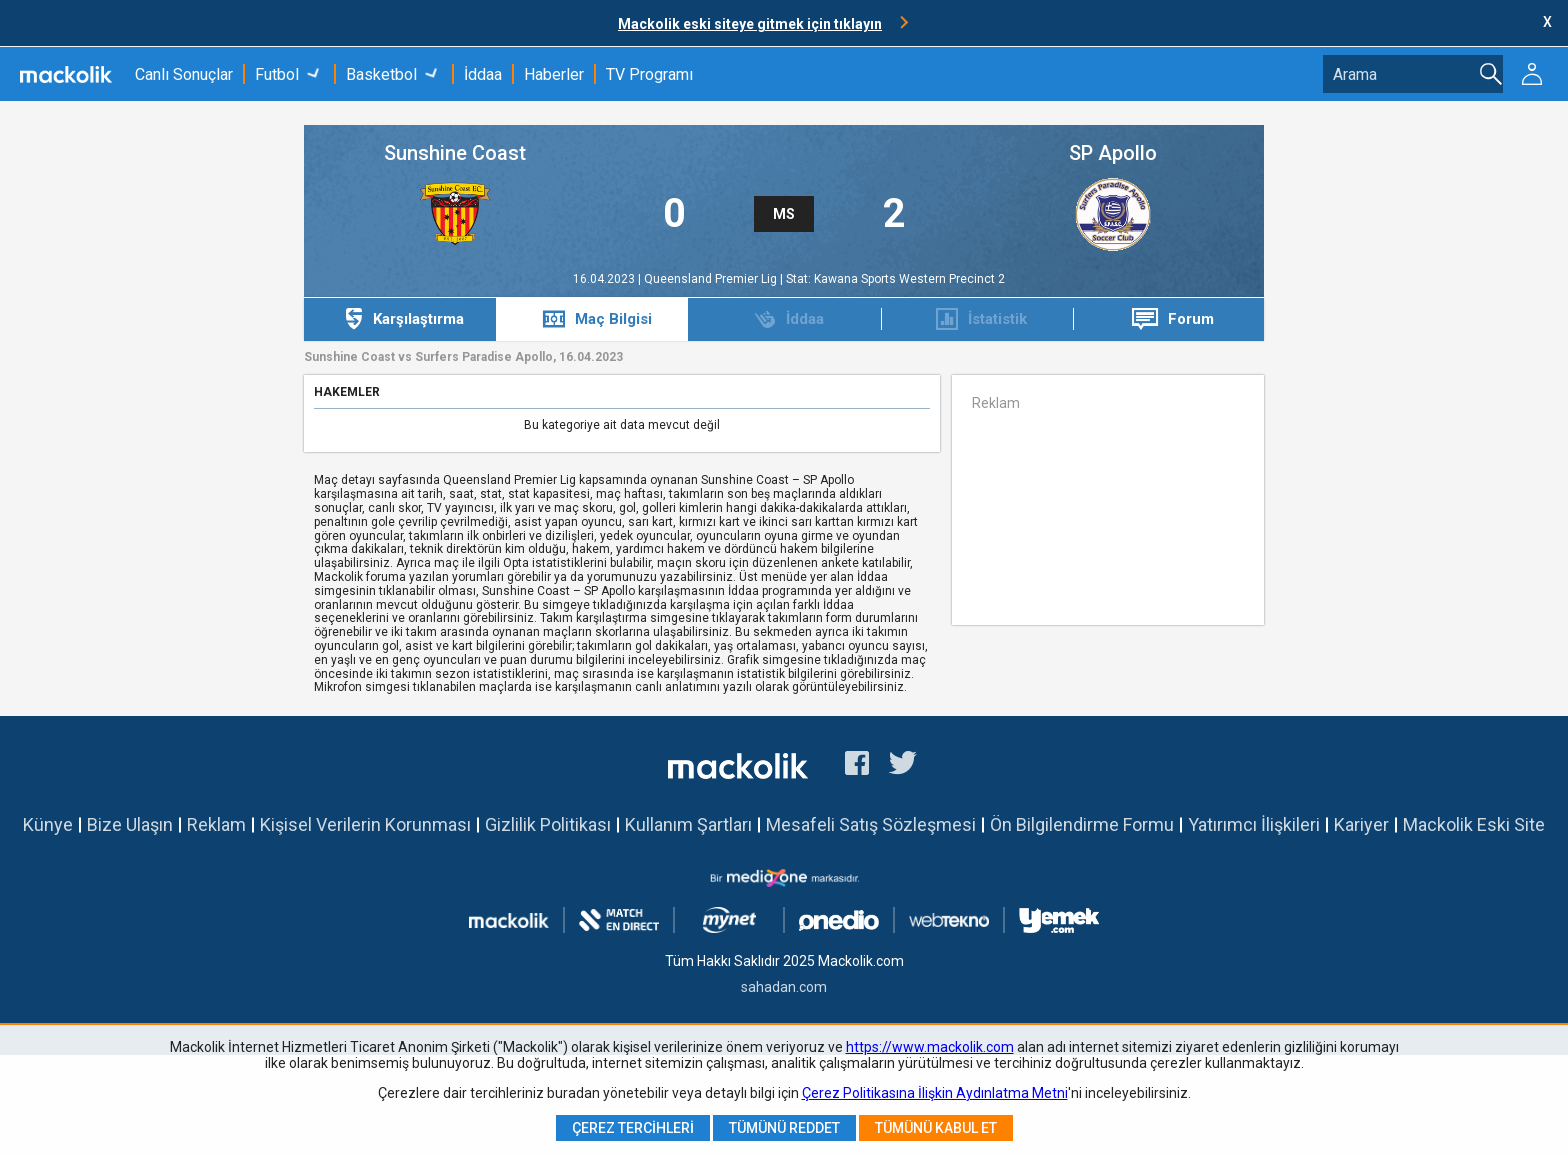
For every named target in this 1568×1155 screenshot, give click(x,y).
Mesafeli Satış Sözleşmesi (871, 824)
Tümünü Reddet (784, 1128)
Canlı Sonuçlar (184, 74)
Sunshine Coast (455, 153)
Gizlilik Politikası (548, 824)
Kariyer (1361, 824)
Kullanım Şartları (688, 824)
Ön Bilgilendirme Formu (1082, 824)
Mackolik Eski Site (1474, 824)
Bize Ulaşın (130, 824)
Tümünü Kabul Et (936, 1128)
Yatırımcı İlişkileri (1254, 824)
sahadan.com (784, 987)
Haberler (554, 74)
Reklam (216, 824)
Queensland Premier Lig (712, 279)
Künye (48, 824)
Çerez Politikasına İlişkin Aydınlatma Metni (935, 1093)
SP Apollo (1113, 153)
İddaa (483, 74)
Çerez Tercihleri (633, 1128)
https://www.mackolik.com (930, 1047)
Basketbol (381, 74)
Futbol (277, 74)
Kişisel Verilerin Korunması (365, 824)
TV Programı (649, 74)
